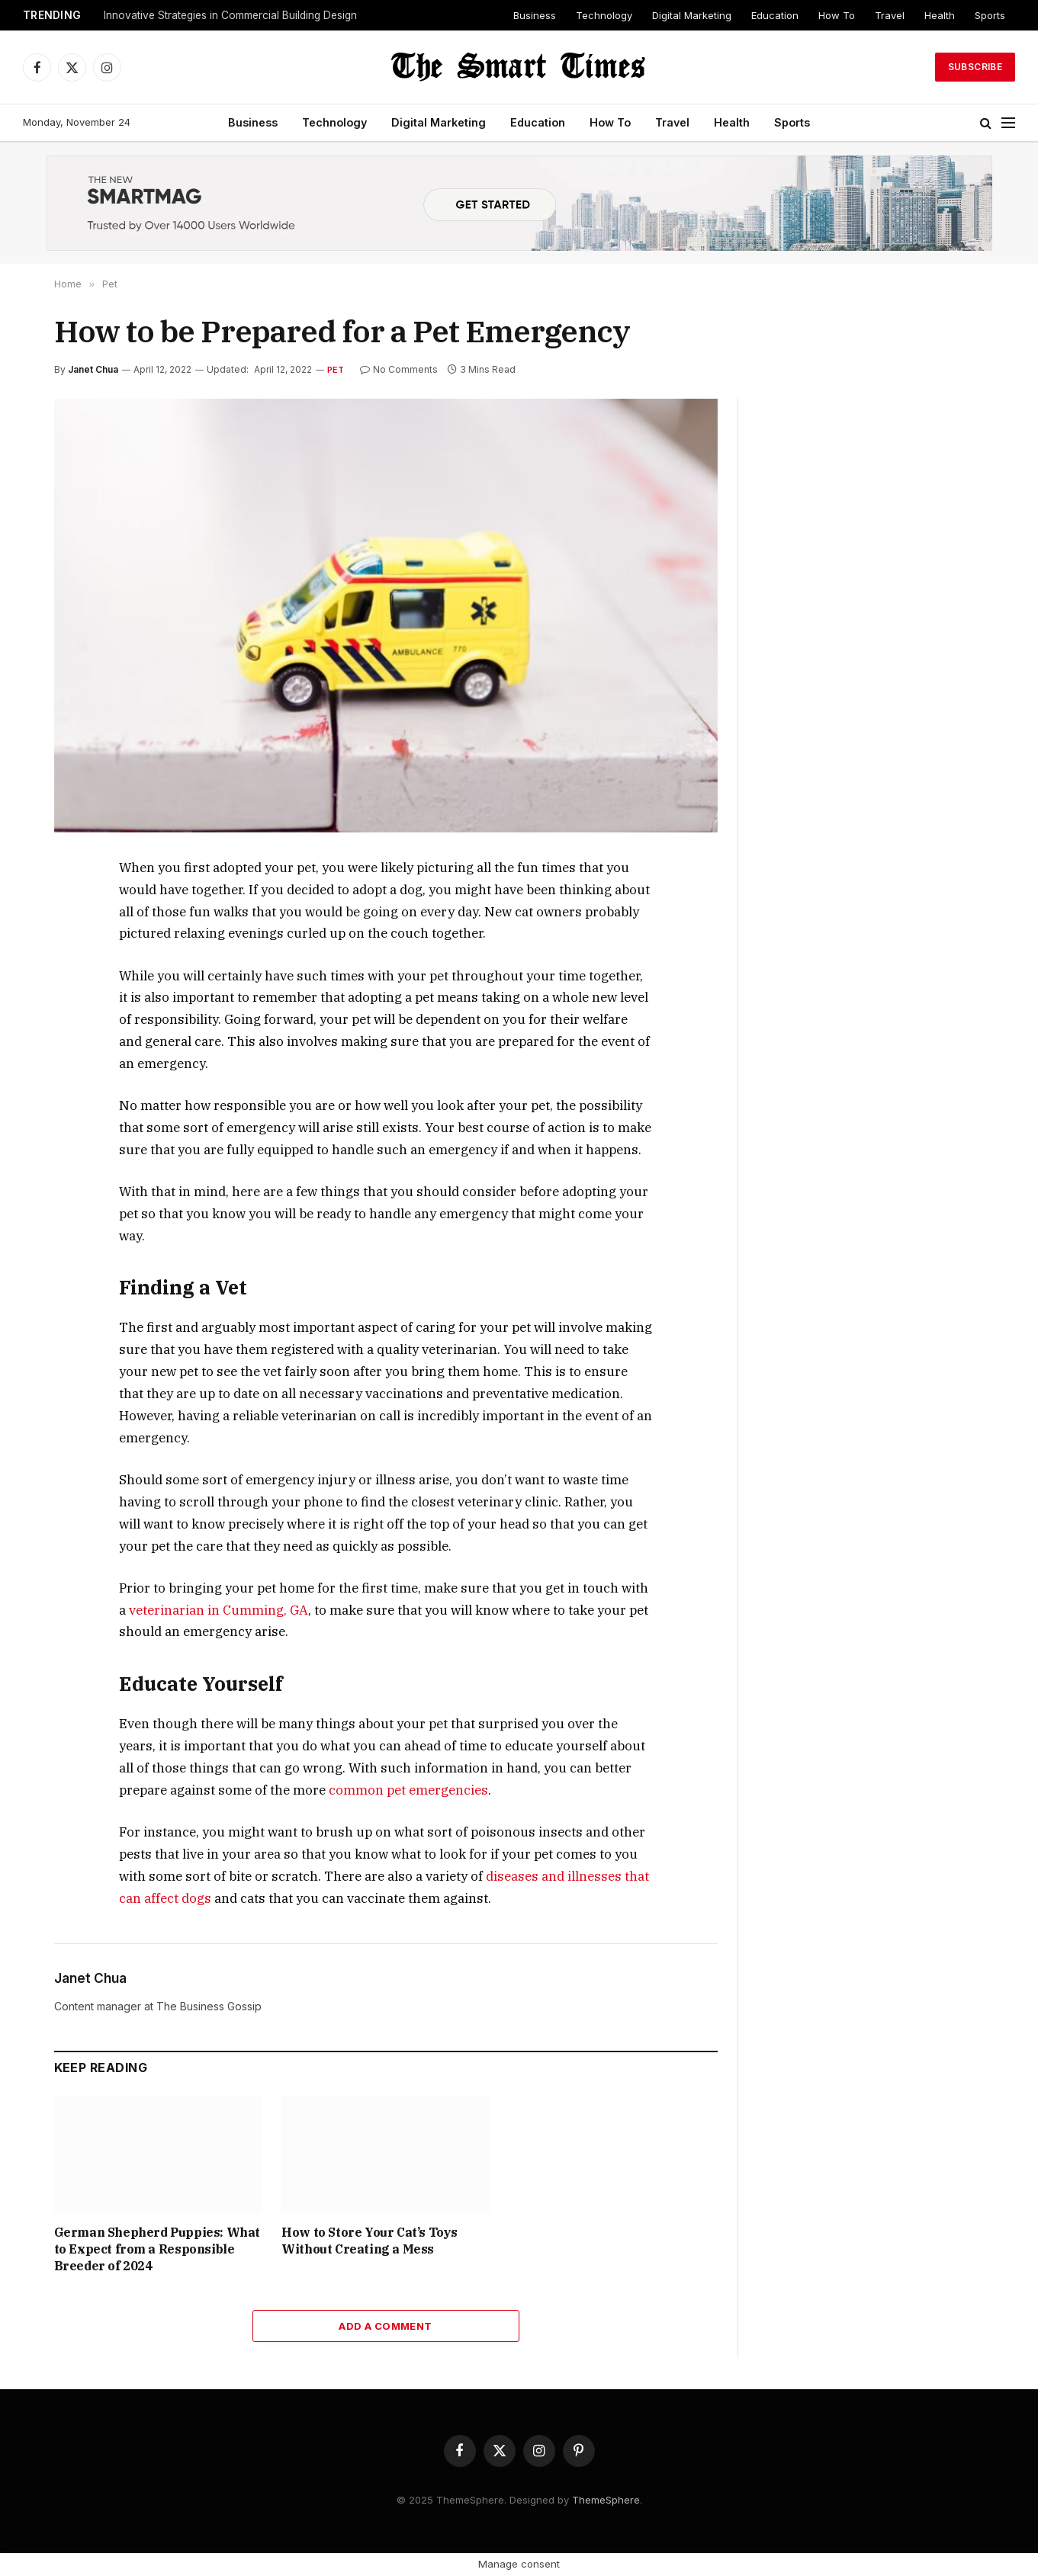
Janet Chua (93, 369)
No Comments (399, 369)
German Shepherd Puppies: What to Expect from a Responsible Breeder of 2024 (157, 2249)
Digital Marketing (691, 15)
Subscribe (975, 66)
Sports (990, 15)
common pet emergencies (408, 1790)
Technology (604, 15)
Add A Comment (385, 2326)
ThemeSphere (606, 2500)
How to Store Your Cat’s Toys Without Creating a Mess (369, 2241)
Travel (890, 15)
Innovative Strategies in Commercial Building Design (230, 15)
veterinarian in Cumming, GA (218, 1610)
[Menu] (1008, 123)
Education (775, 15)
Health (939, 15)
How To (836, 15)
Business (534, 15)
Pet (336, 369)
